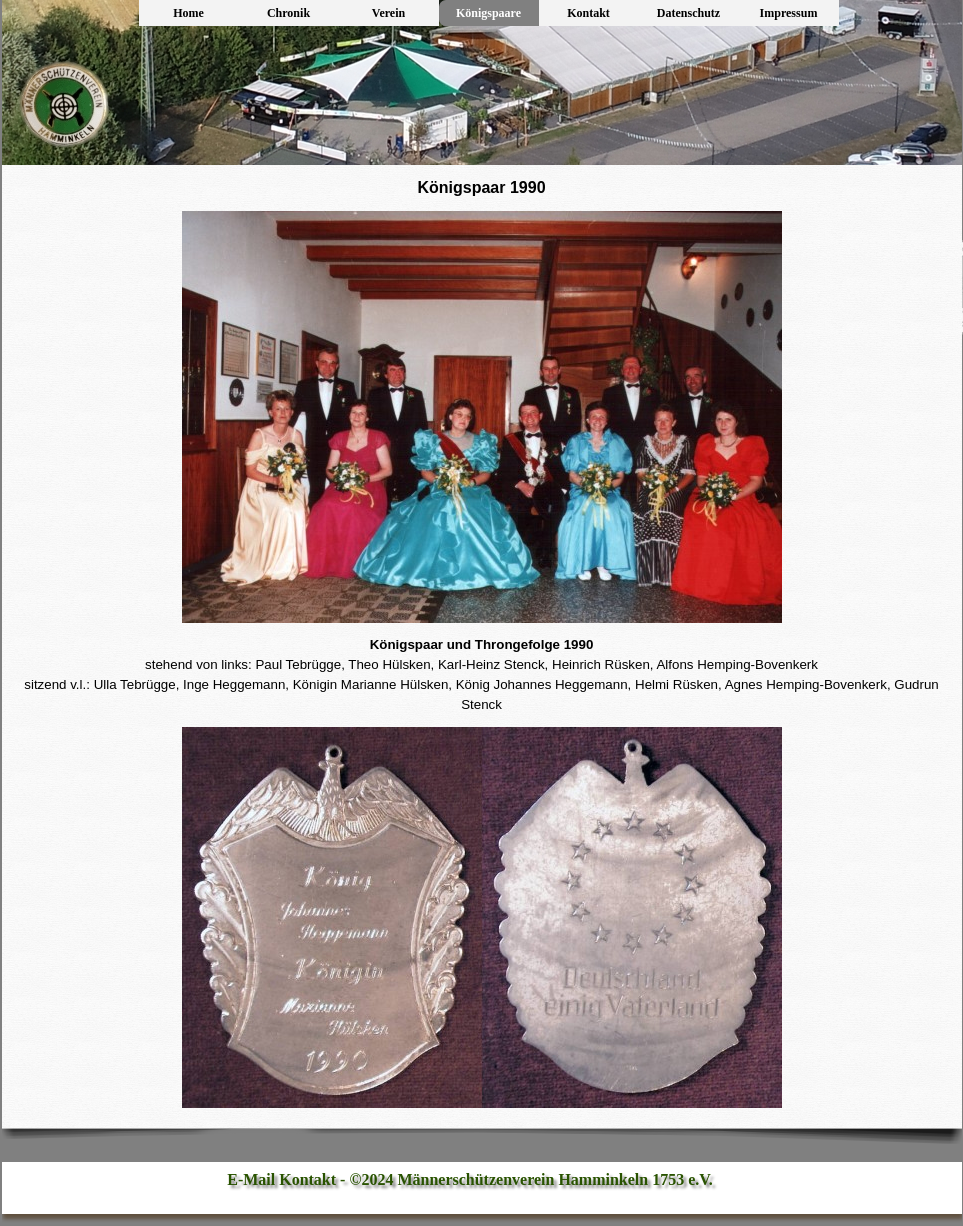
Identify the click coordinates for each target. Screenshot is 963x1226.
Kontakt (588, 13)
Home (188, 13)
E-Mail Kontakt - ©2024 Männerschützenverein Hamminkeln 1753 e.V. (470, 1179)
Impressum (789, 13)
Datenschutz (688, 13)
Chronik (288, 13)
